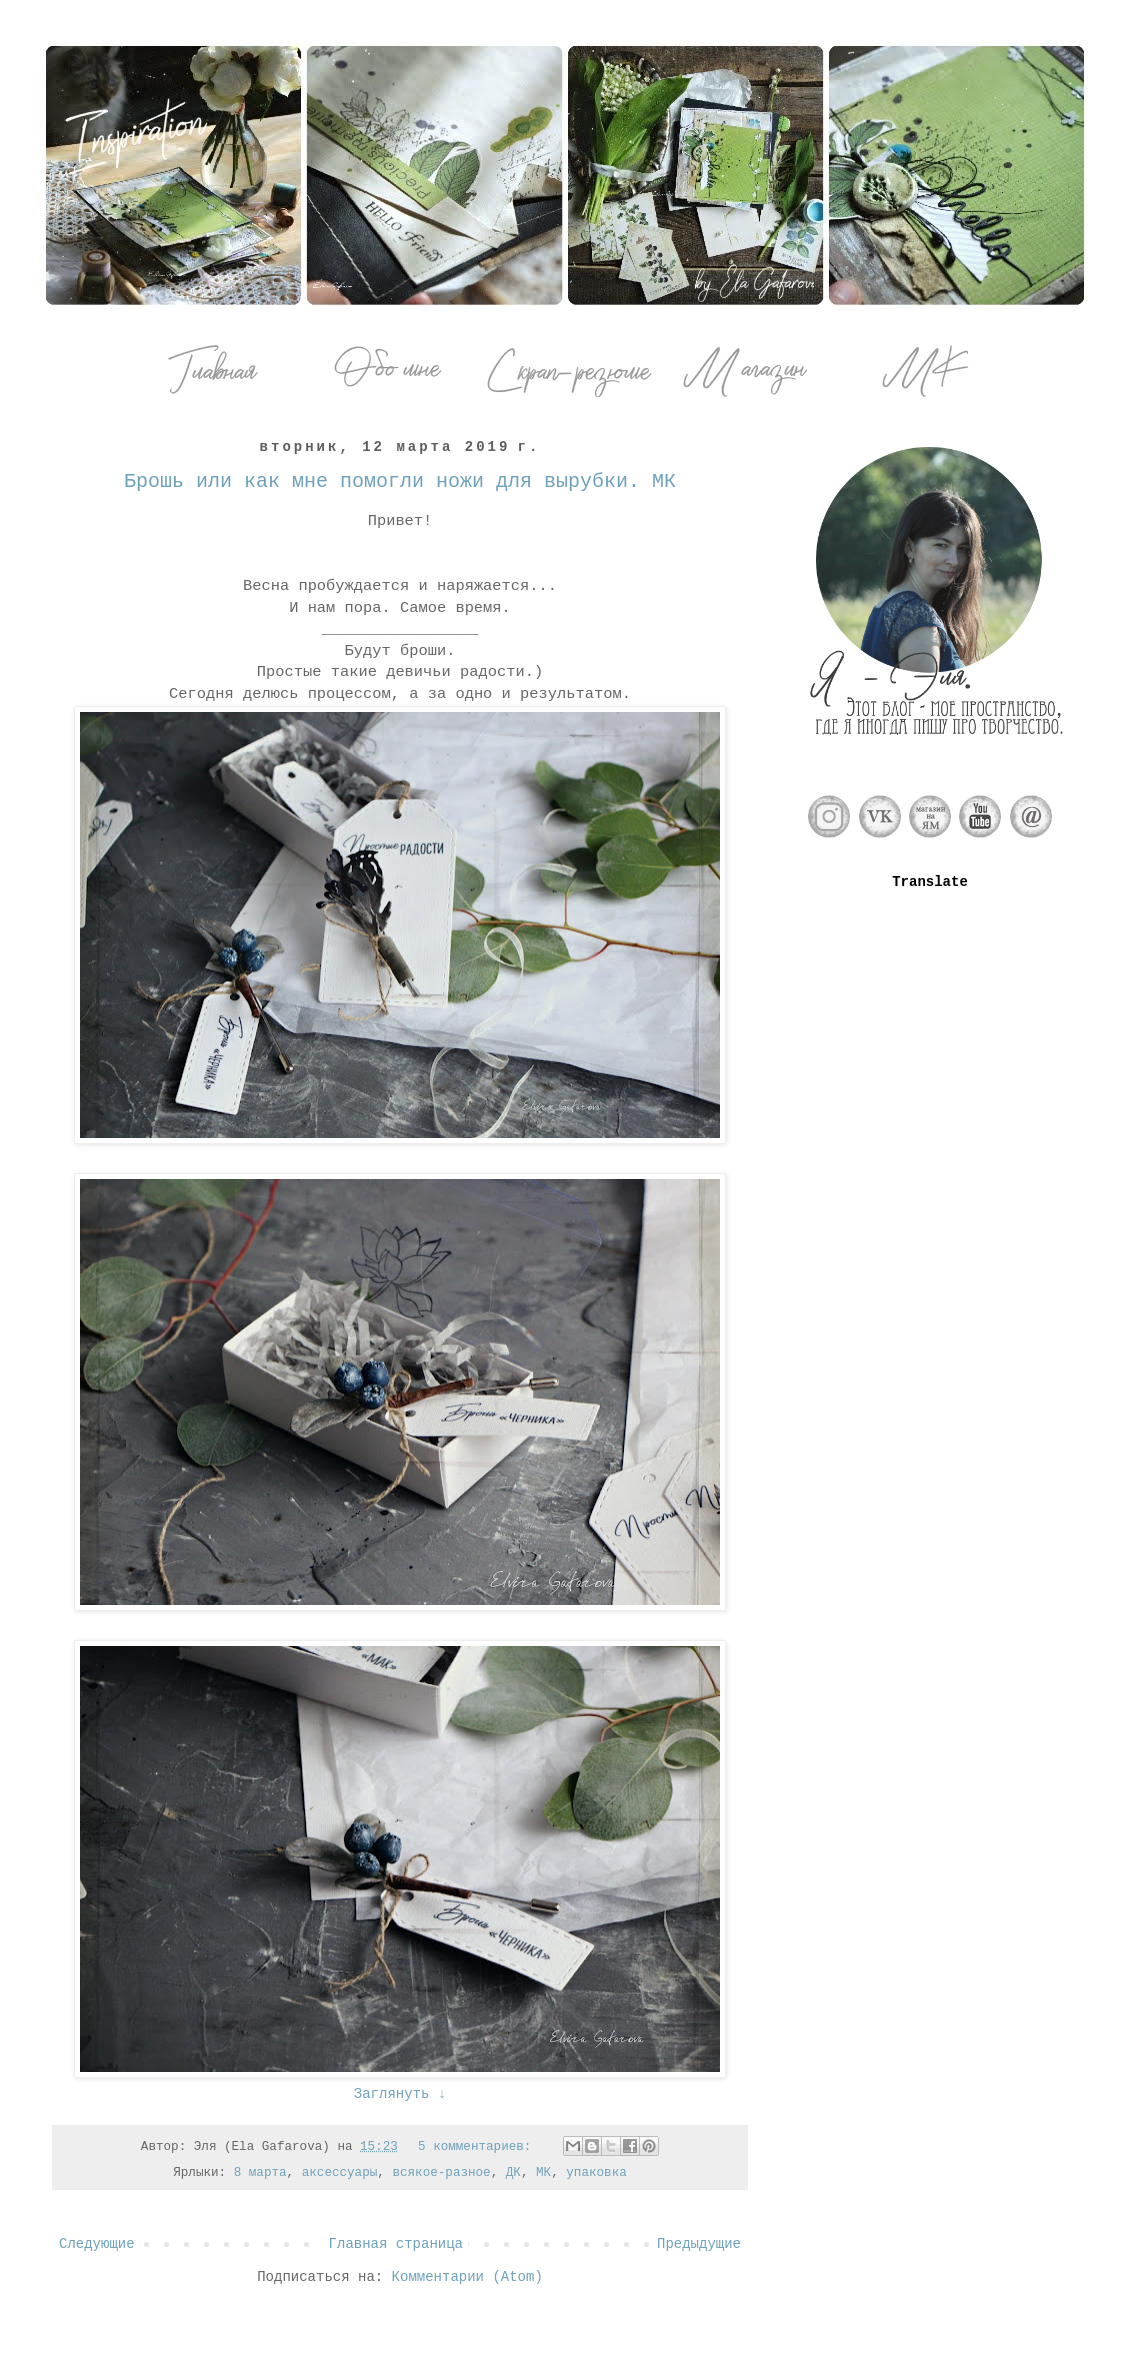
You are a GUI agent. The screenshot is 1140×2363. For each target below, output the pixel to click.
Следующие (97, 2244)
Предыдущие (699, 2244)
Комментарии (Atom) (467, 2277)
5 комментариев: (478, 2147)
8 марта (260, 2173)
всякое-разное (441, 2173)
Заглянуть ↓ (400, 2094)
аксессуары (340, 2173)
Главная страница (396, 2244)
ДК (513, 2173)
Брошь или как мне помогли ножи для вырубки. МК (400, 481)
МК (543, 2173)
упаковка (596, 2173)
